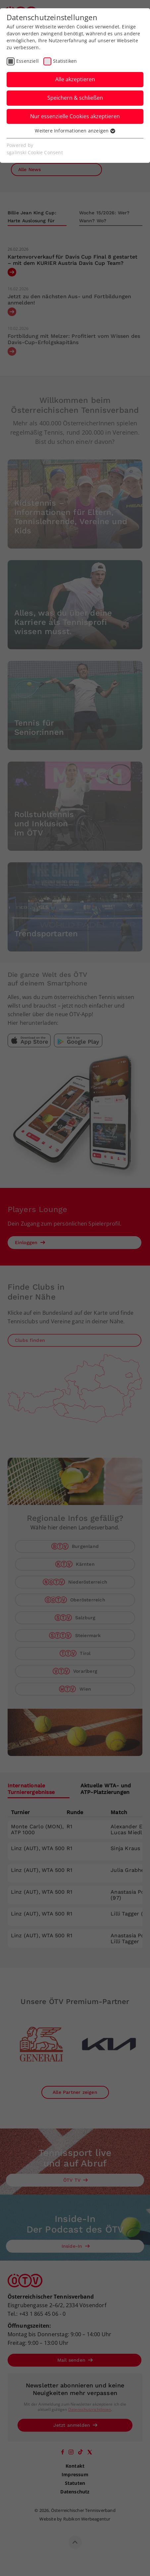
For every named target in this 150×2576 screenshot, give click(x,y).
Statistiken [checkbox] (65, 61)
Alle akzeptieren (75, 79)
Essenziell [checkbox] (27, 61)
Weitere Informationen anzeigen (75, 130)
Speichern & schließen (75, 97)
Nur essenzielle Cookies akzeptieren (75, 116)
